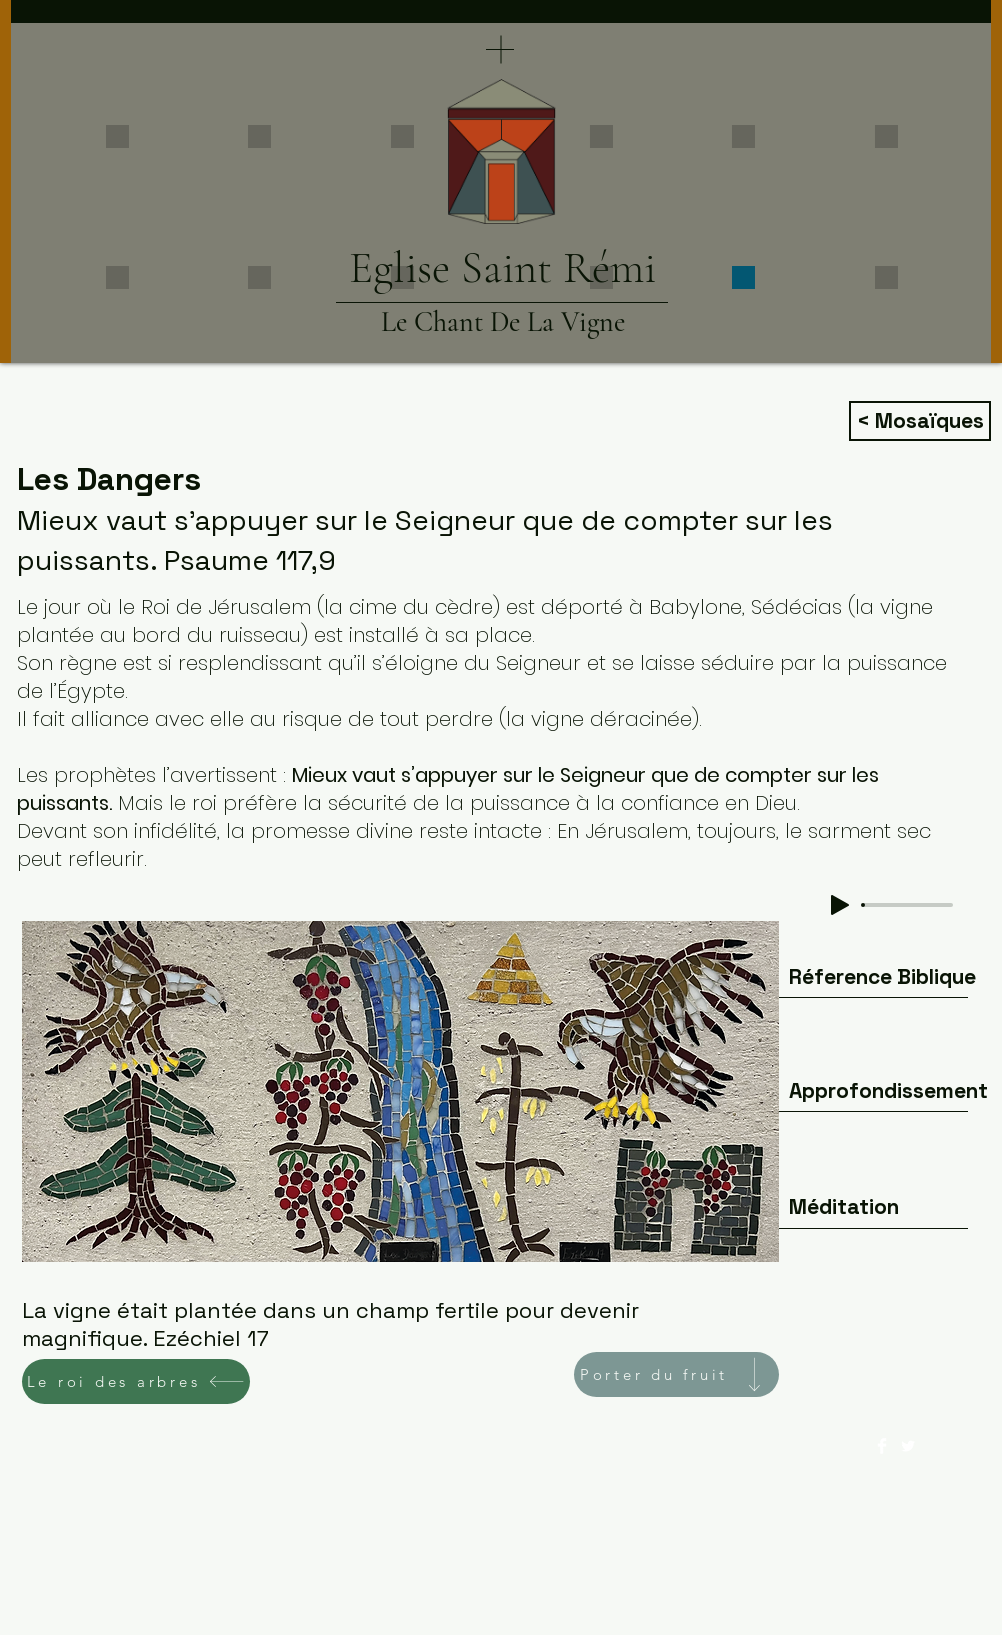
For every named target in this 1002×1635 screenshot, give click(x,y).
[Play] (840, 905)
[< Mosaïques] (920, 421)
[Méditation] (844, 1207)
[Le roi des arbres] (136, 1381)
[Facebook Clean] (882, 1446)
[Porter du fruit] (676, 1374)
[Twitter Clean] (908, 1446)
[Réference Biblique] (882, 977)
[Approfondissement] (888, 1091)
